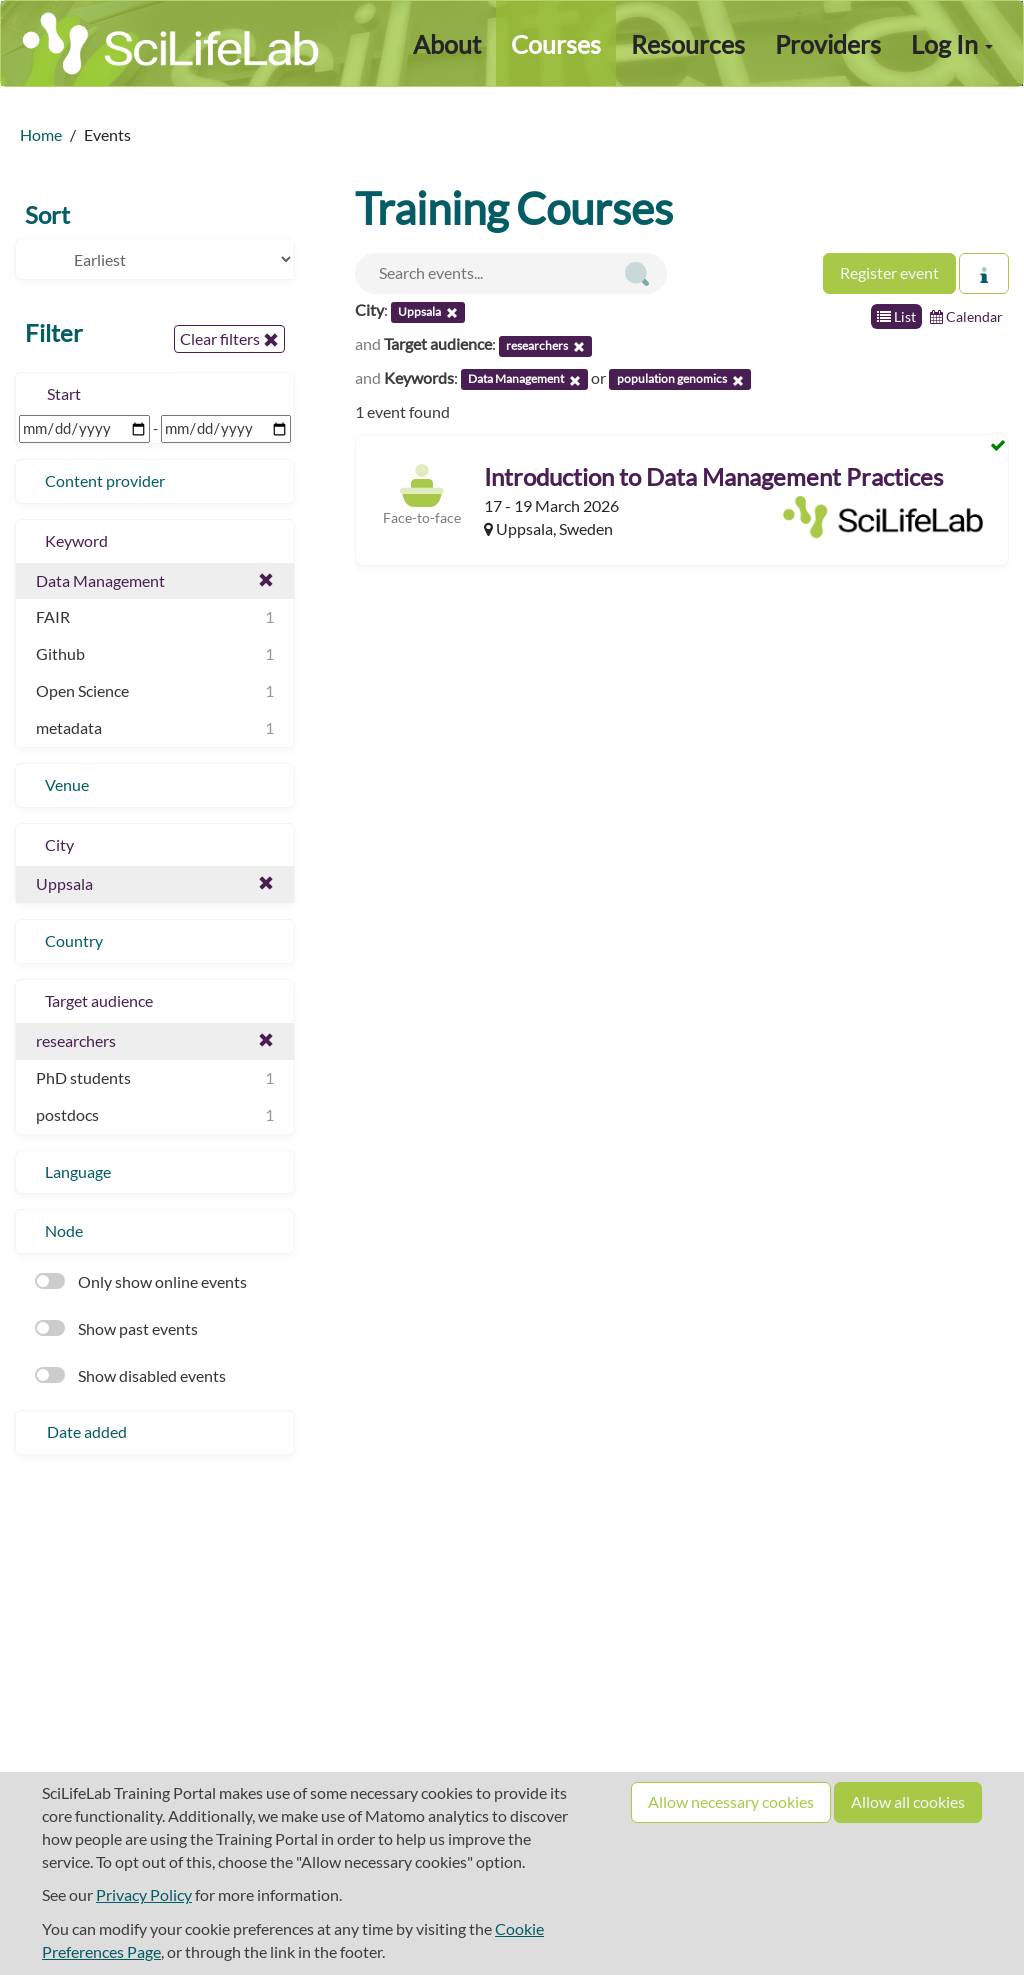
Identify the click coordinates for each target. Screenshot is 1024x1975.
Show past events (116, 1328)
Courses (556, 44)
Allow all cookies (908, 1801)
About (447, 44)
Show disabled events (130, 1375)
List (896, 316)
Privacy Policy (144, 1894)
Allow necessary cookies (731, 1801)
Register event (889, 272)
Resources (688, 44)
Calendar (966, 316)
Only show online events (141, 1281)
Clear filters (229, 339)
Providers (828, 44)
